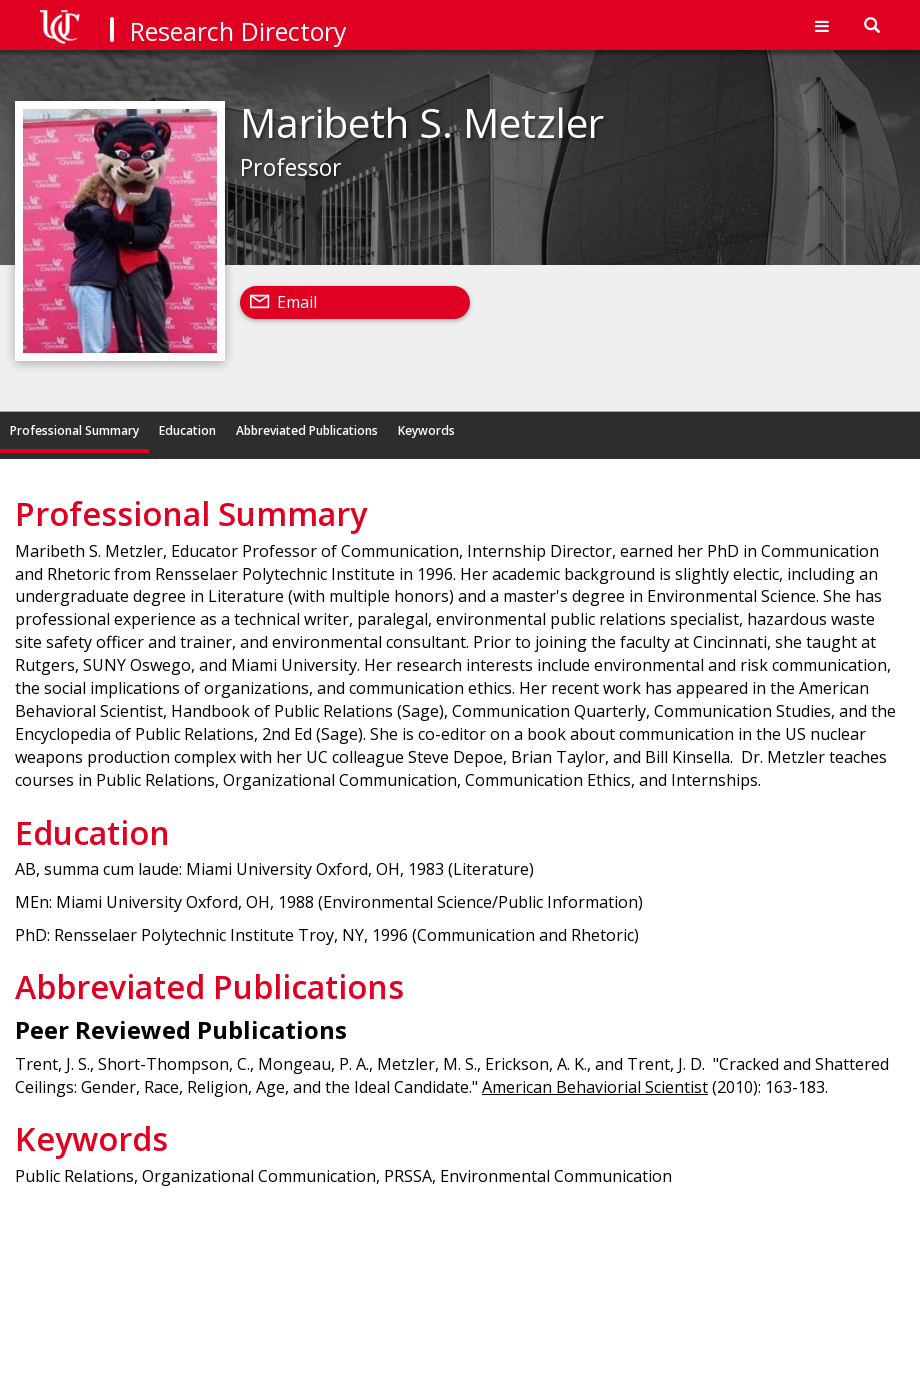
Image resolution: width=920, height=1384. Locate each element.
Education (187, 430)
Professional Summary (74, 430)
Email (297, 302)
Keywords (426, 430)
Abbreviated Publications (307, 430)
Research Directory (238, 31)
